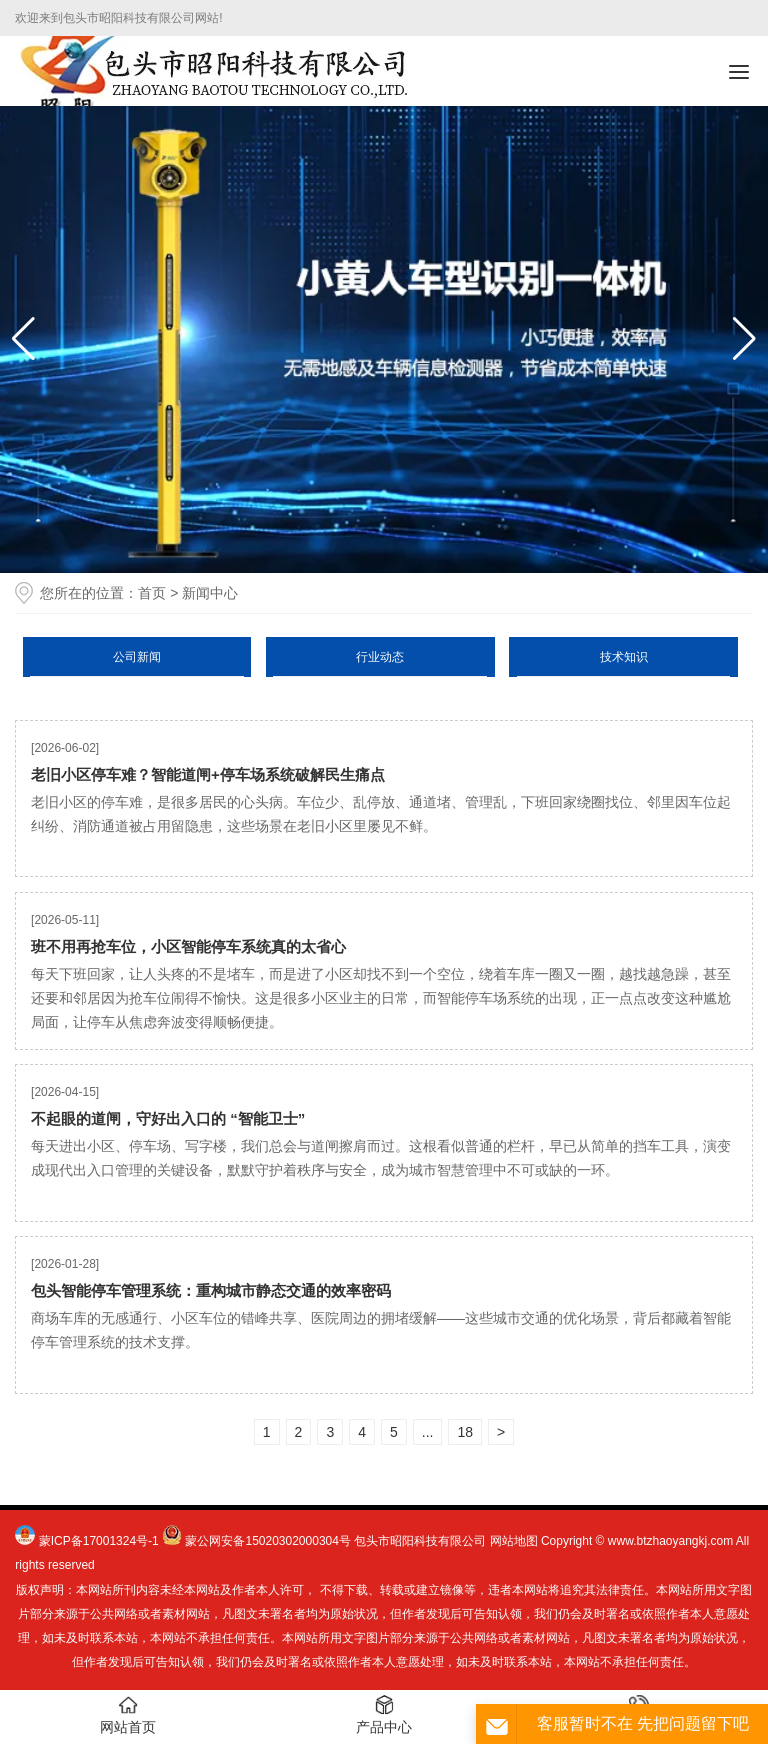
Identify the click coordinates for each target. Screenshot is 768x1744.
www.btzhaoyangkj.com (670, 1541)
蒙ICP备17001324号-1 (99, 1541)
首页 (152, 593)
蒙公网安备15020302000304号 (267, 1541)
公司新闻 (137, 657)
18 (465, 1432)
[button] (744, 339)
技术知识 (624, 657)
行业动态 (380, 657)
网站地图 (514, 1541)
